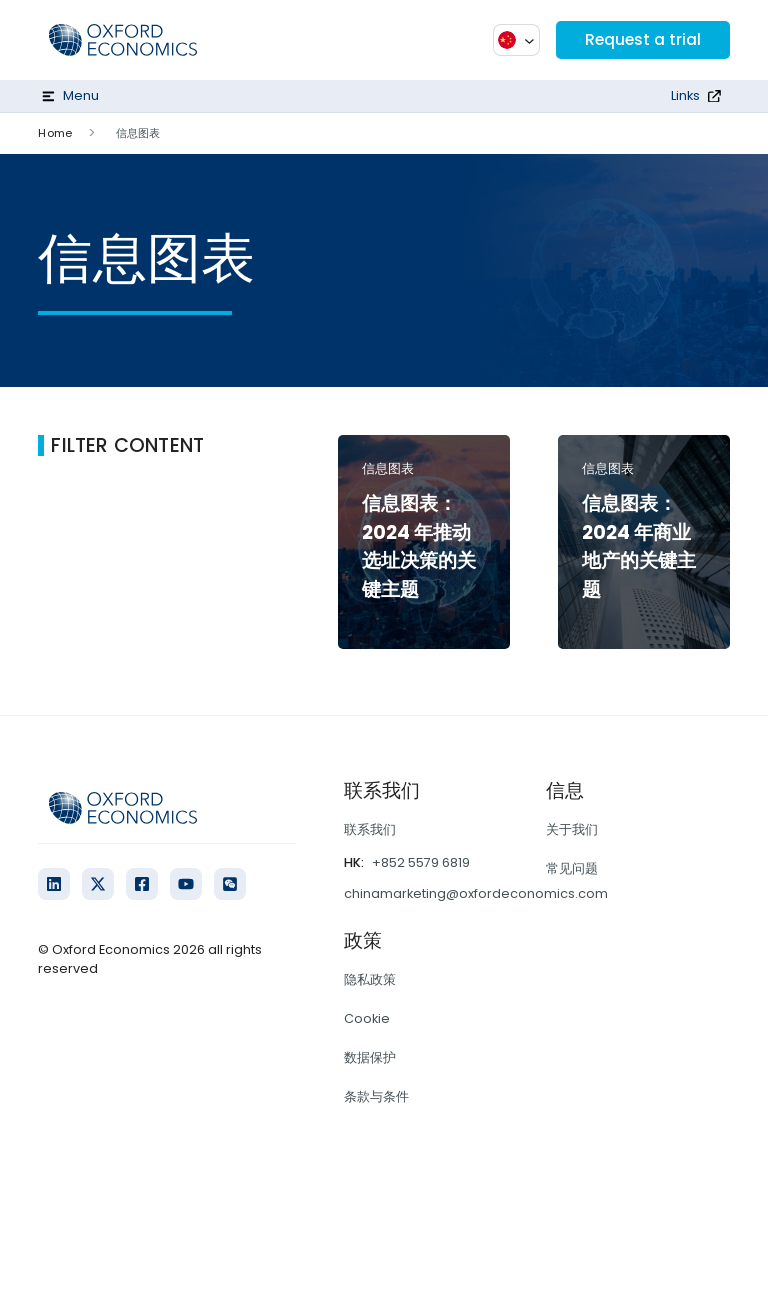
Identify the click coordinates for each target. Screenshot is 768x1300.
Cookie (367, 1018)
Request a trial (641, 39)
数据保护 (370, 1057)
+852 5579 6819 (421, 862)
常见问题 (572, 868)
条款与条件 (376, 1096)
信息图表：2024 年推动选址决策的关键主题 (419, 546)
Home (54, 133)
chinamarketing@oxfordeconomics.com (476, 893)
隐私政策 (370, 979)
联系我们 (370, 829)
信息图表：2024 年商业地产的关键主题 (639, 546)
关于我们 (572, 829)
